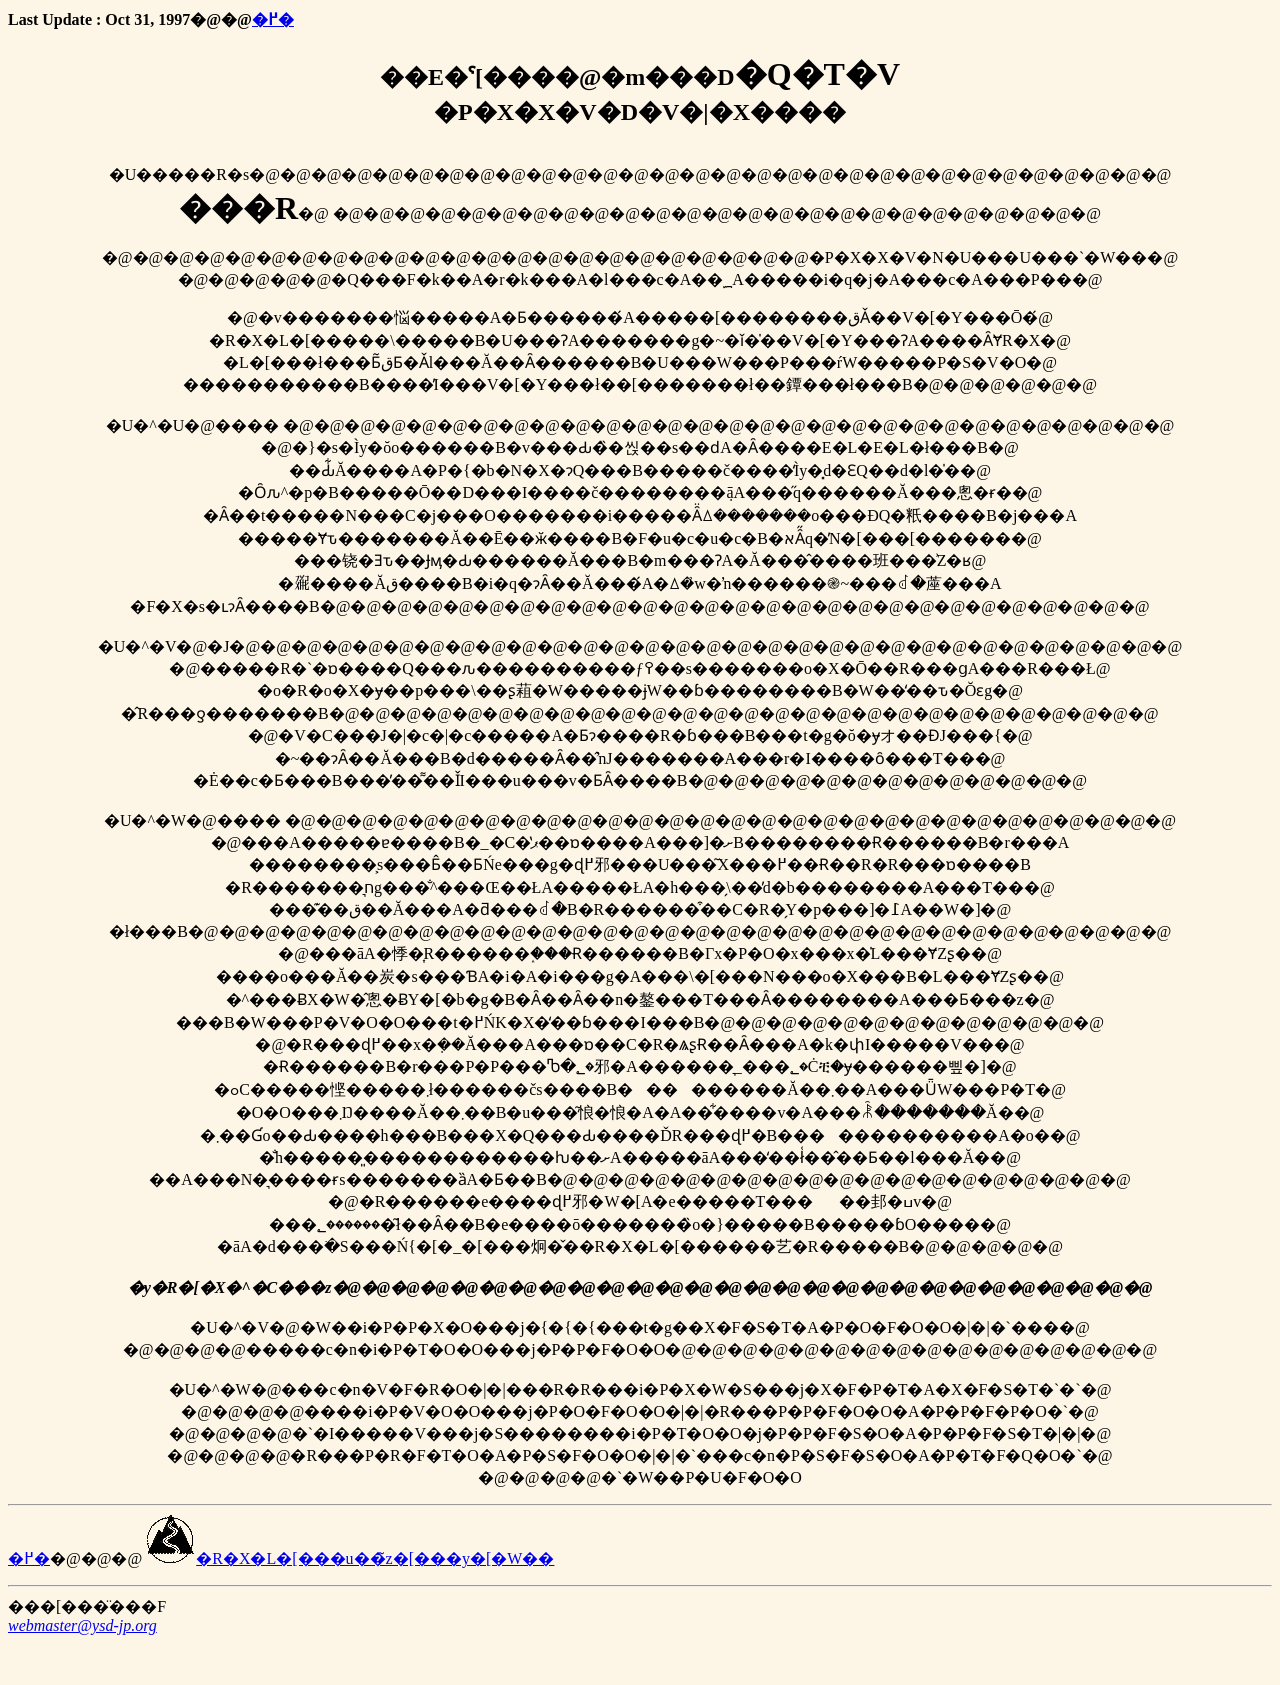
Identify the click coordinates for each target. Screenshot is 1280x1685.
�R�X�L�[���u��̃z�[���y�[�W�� (350, 1558)
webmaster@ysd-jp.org (82, 1625)
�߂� (273, 19)
